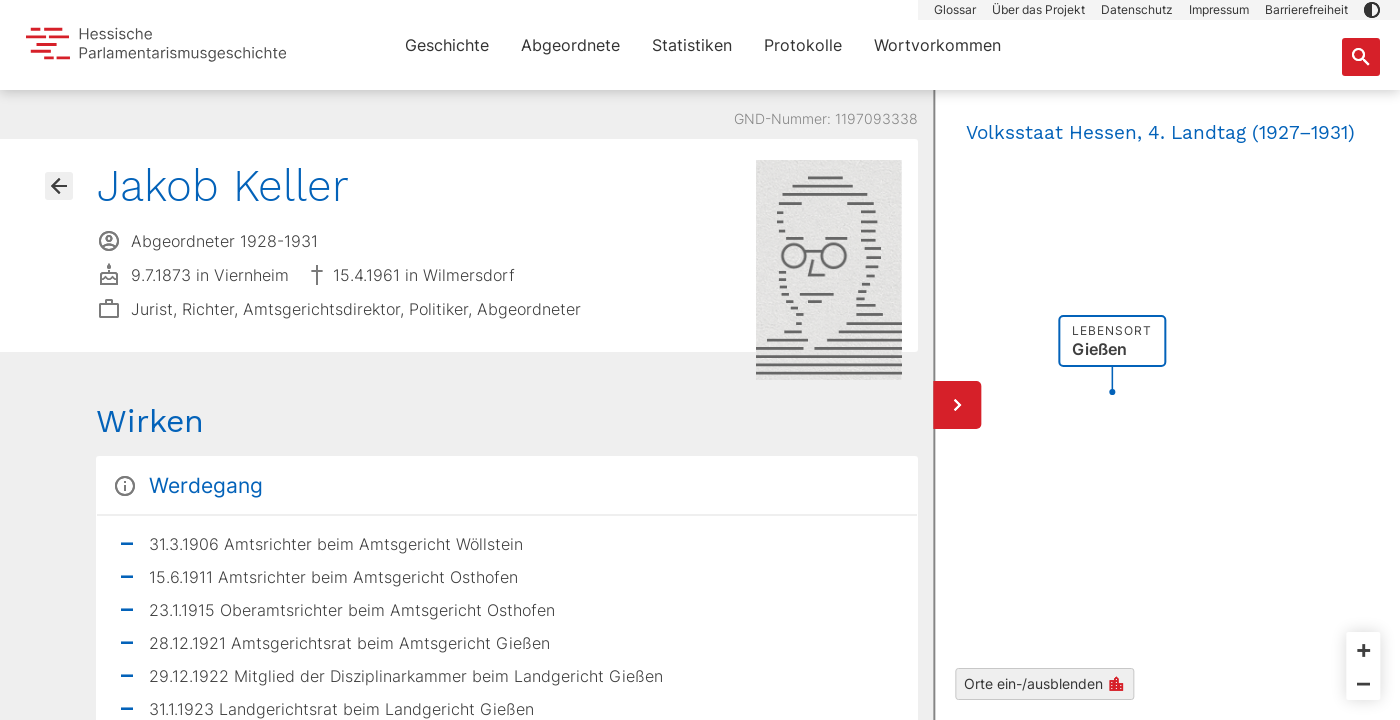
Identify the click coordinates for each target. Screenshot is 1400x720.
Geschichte (447, 45)
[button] (1372, 10)
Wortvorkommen (937, 45)
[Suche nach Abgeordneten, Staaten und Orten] (1361, 57)
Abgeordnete (570, 45)
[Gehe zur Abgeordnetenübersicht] (59, 186)
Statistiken (692, 45)
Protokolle (803, 45)
